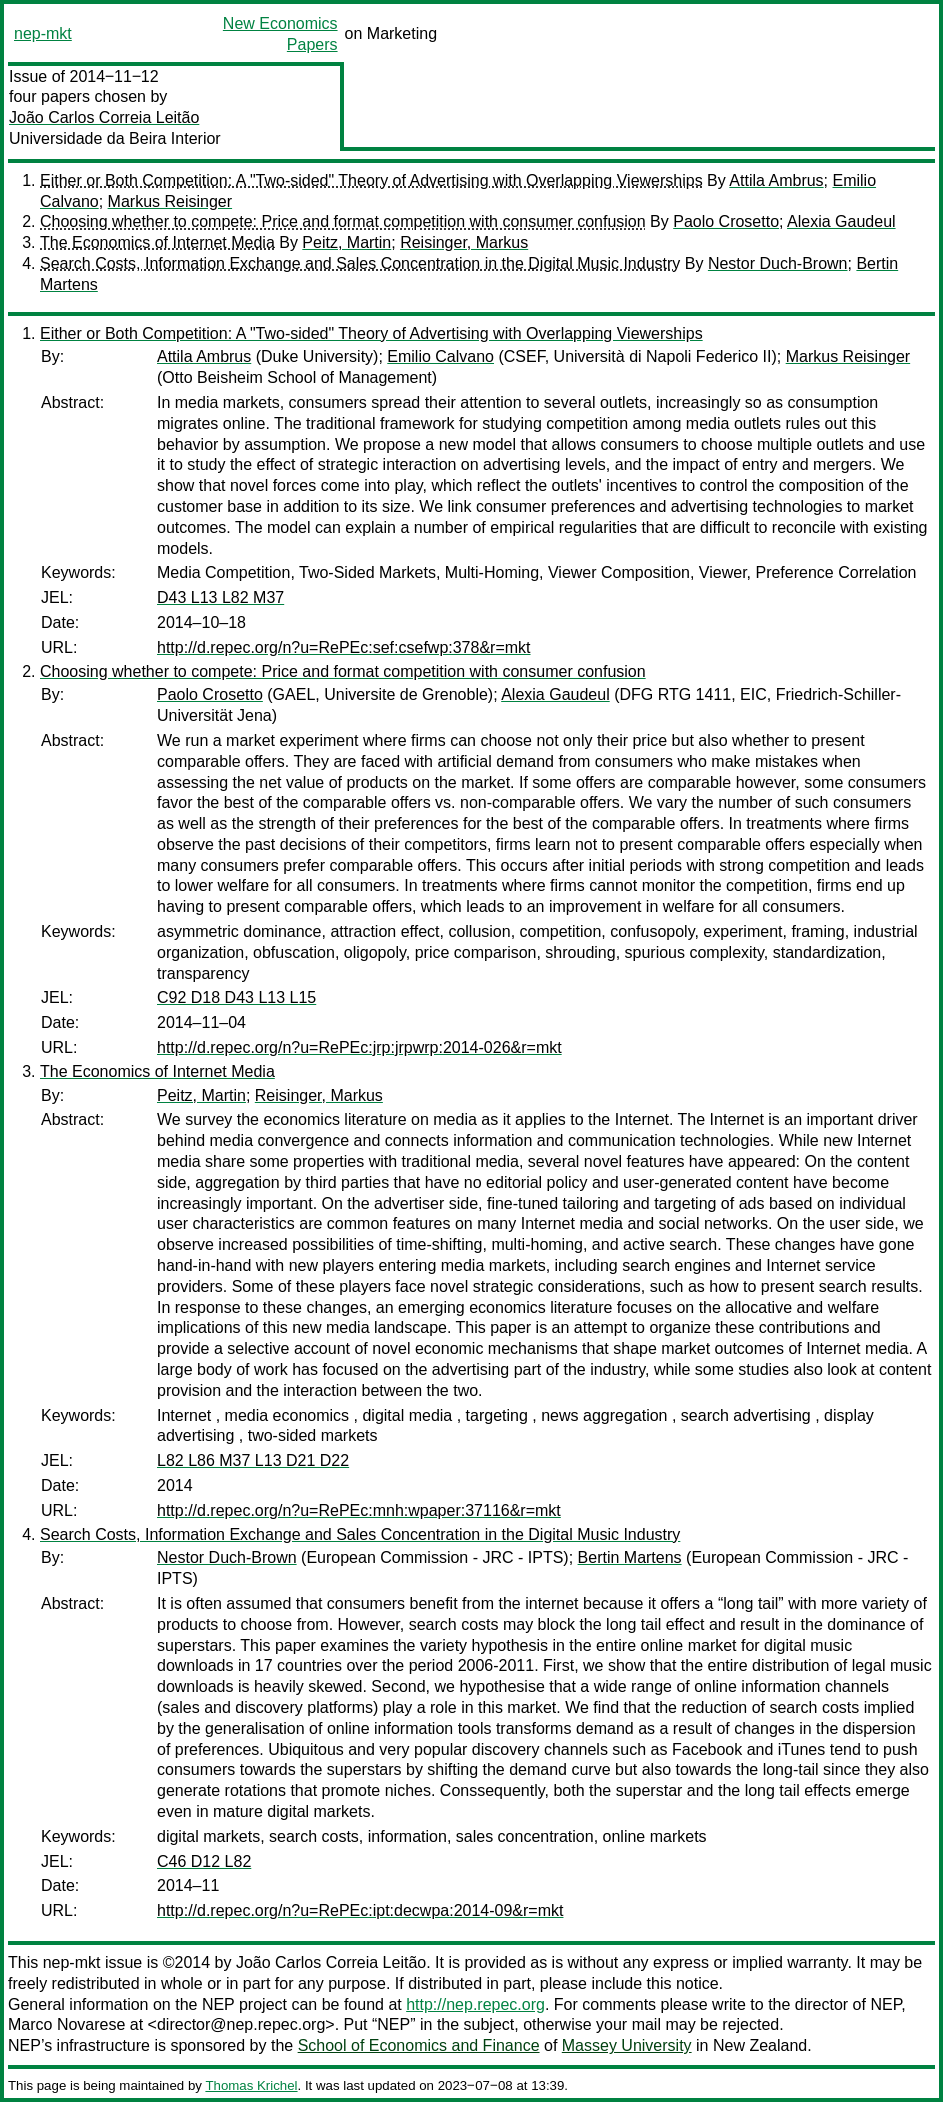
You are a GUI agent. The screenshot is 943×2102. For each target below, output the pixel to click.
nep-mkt (43, 33)
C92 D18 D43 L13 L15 (236, 997)
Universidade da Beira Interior (115, 138)
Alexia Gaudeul (841, 221)
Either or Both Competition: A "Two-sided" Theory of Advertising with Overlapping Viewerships (371, 180)
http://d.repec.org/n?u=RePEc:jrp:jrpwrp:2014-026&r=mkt (359, 1047)
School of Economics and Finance (419, 2045)
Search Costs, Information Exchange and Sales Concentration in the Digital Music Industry (360, 263)
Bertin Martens (630, 1557)
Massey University (627, 2045)
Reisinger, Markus (464, 242)
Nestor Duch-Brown (778, 263)
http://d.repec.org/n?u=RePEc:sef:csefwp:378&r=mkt (344, 647)
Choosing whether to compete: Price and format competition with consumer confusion (343, 221)
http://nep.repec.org (475, 2004)
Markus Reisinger (170, 201)
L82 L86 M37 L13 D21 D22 (253, 1460)
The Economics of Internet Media (157, 242)
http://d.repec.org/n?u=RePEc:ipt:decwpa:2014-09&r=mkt (360, 1910)
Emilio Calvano (440, 356)
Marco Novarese (66, 2024)
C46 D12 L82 (204, 1861)
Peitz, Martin (346, 242)
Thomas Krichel (251, 2085)
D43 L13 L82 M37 (220, 597)
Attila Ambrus (776, 180)
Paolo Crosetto (726, 221)
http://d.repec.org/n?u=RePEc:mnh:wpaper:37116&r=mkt (359, 1510)
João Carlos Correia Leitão (104, 117)
